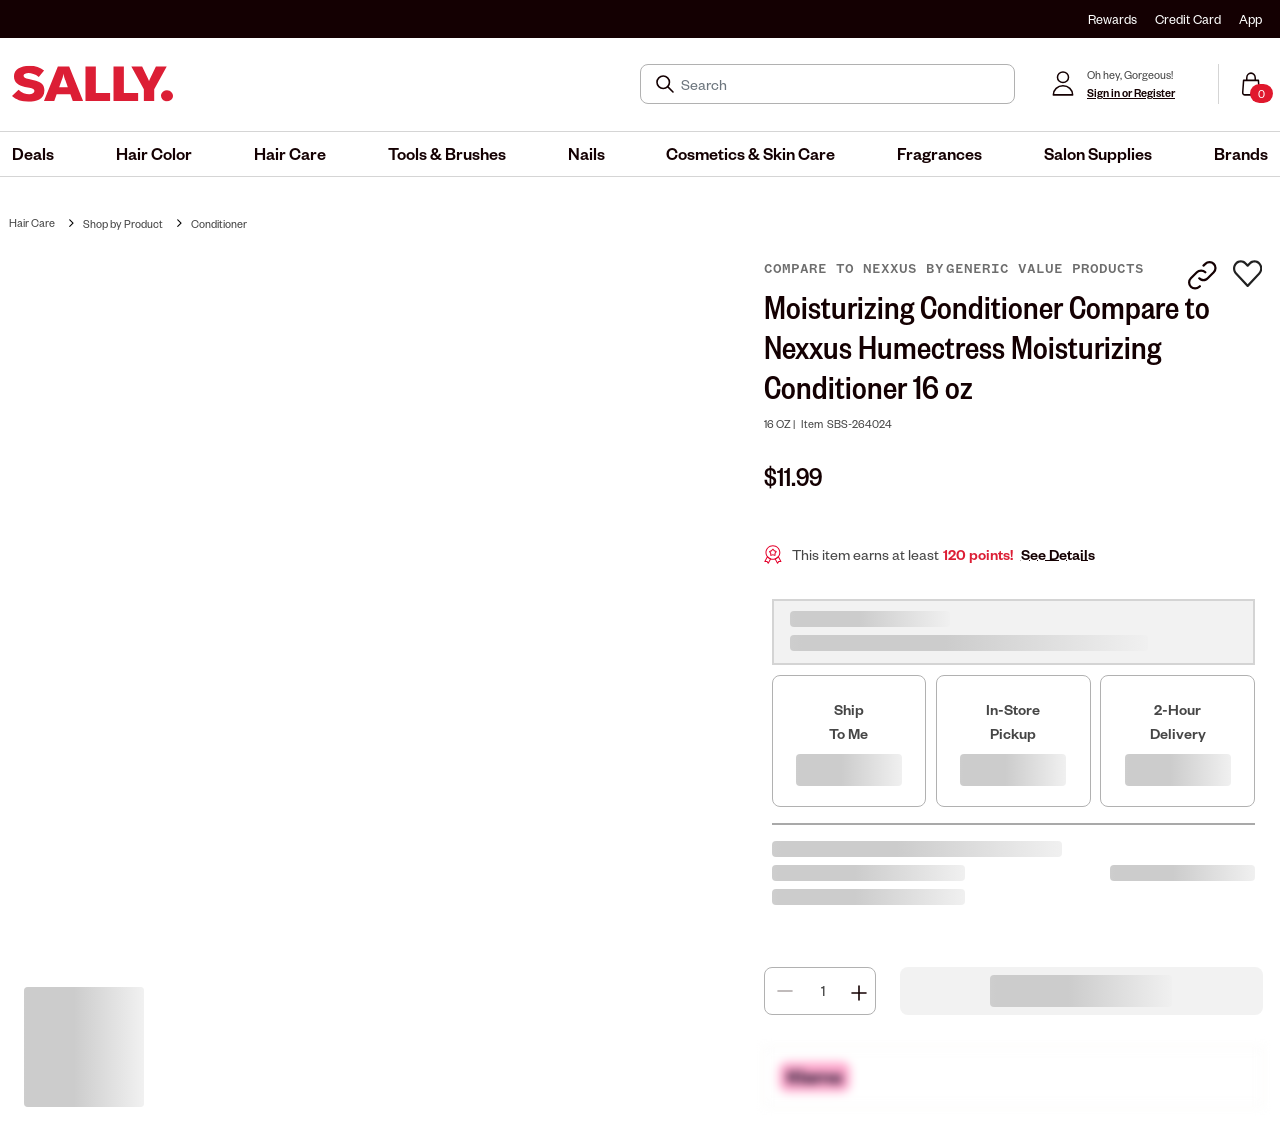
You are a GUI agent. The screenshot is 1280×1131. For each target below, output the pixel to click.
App (1250, 19)
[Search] (841, 84)
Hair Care (32, 222)
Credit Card (1188, 19)
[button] (33, 154)
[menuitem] (33, 154)
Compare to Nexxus (845, 269)
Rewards (1112, 19)
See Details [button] (1058, 554)
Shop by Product (123, 223)
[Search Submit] (667, 84)
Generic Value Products (1045, 269)
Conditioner (219, 223)
